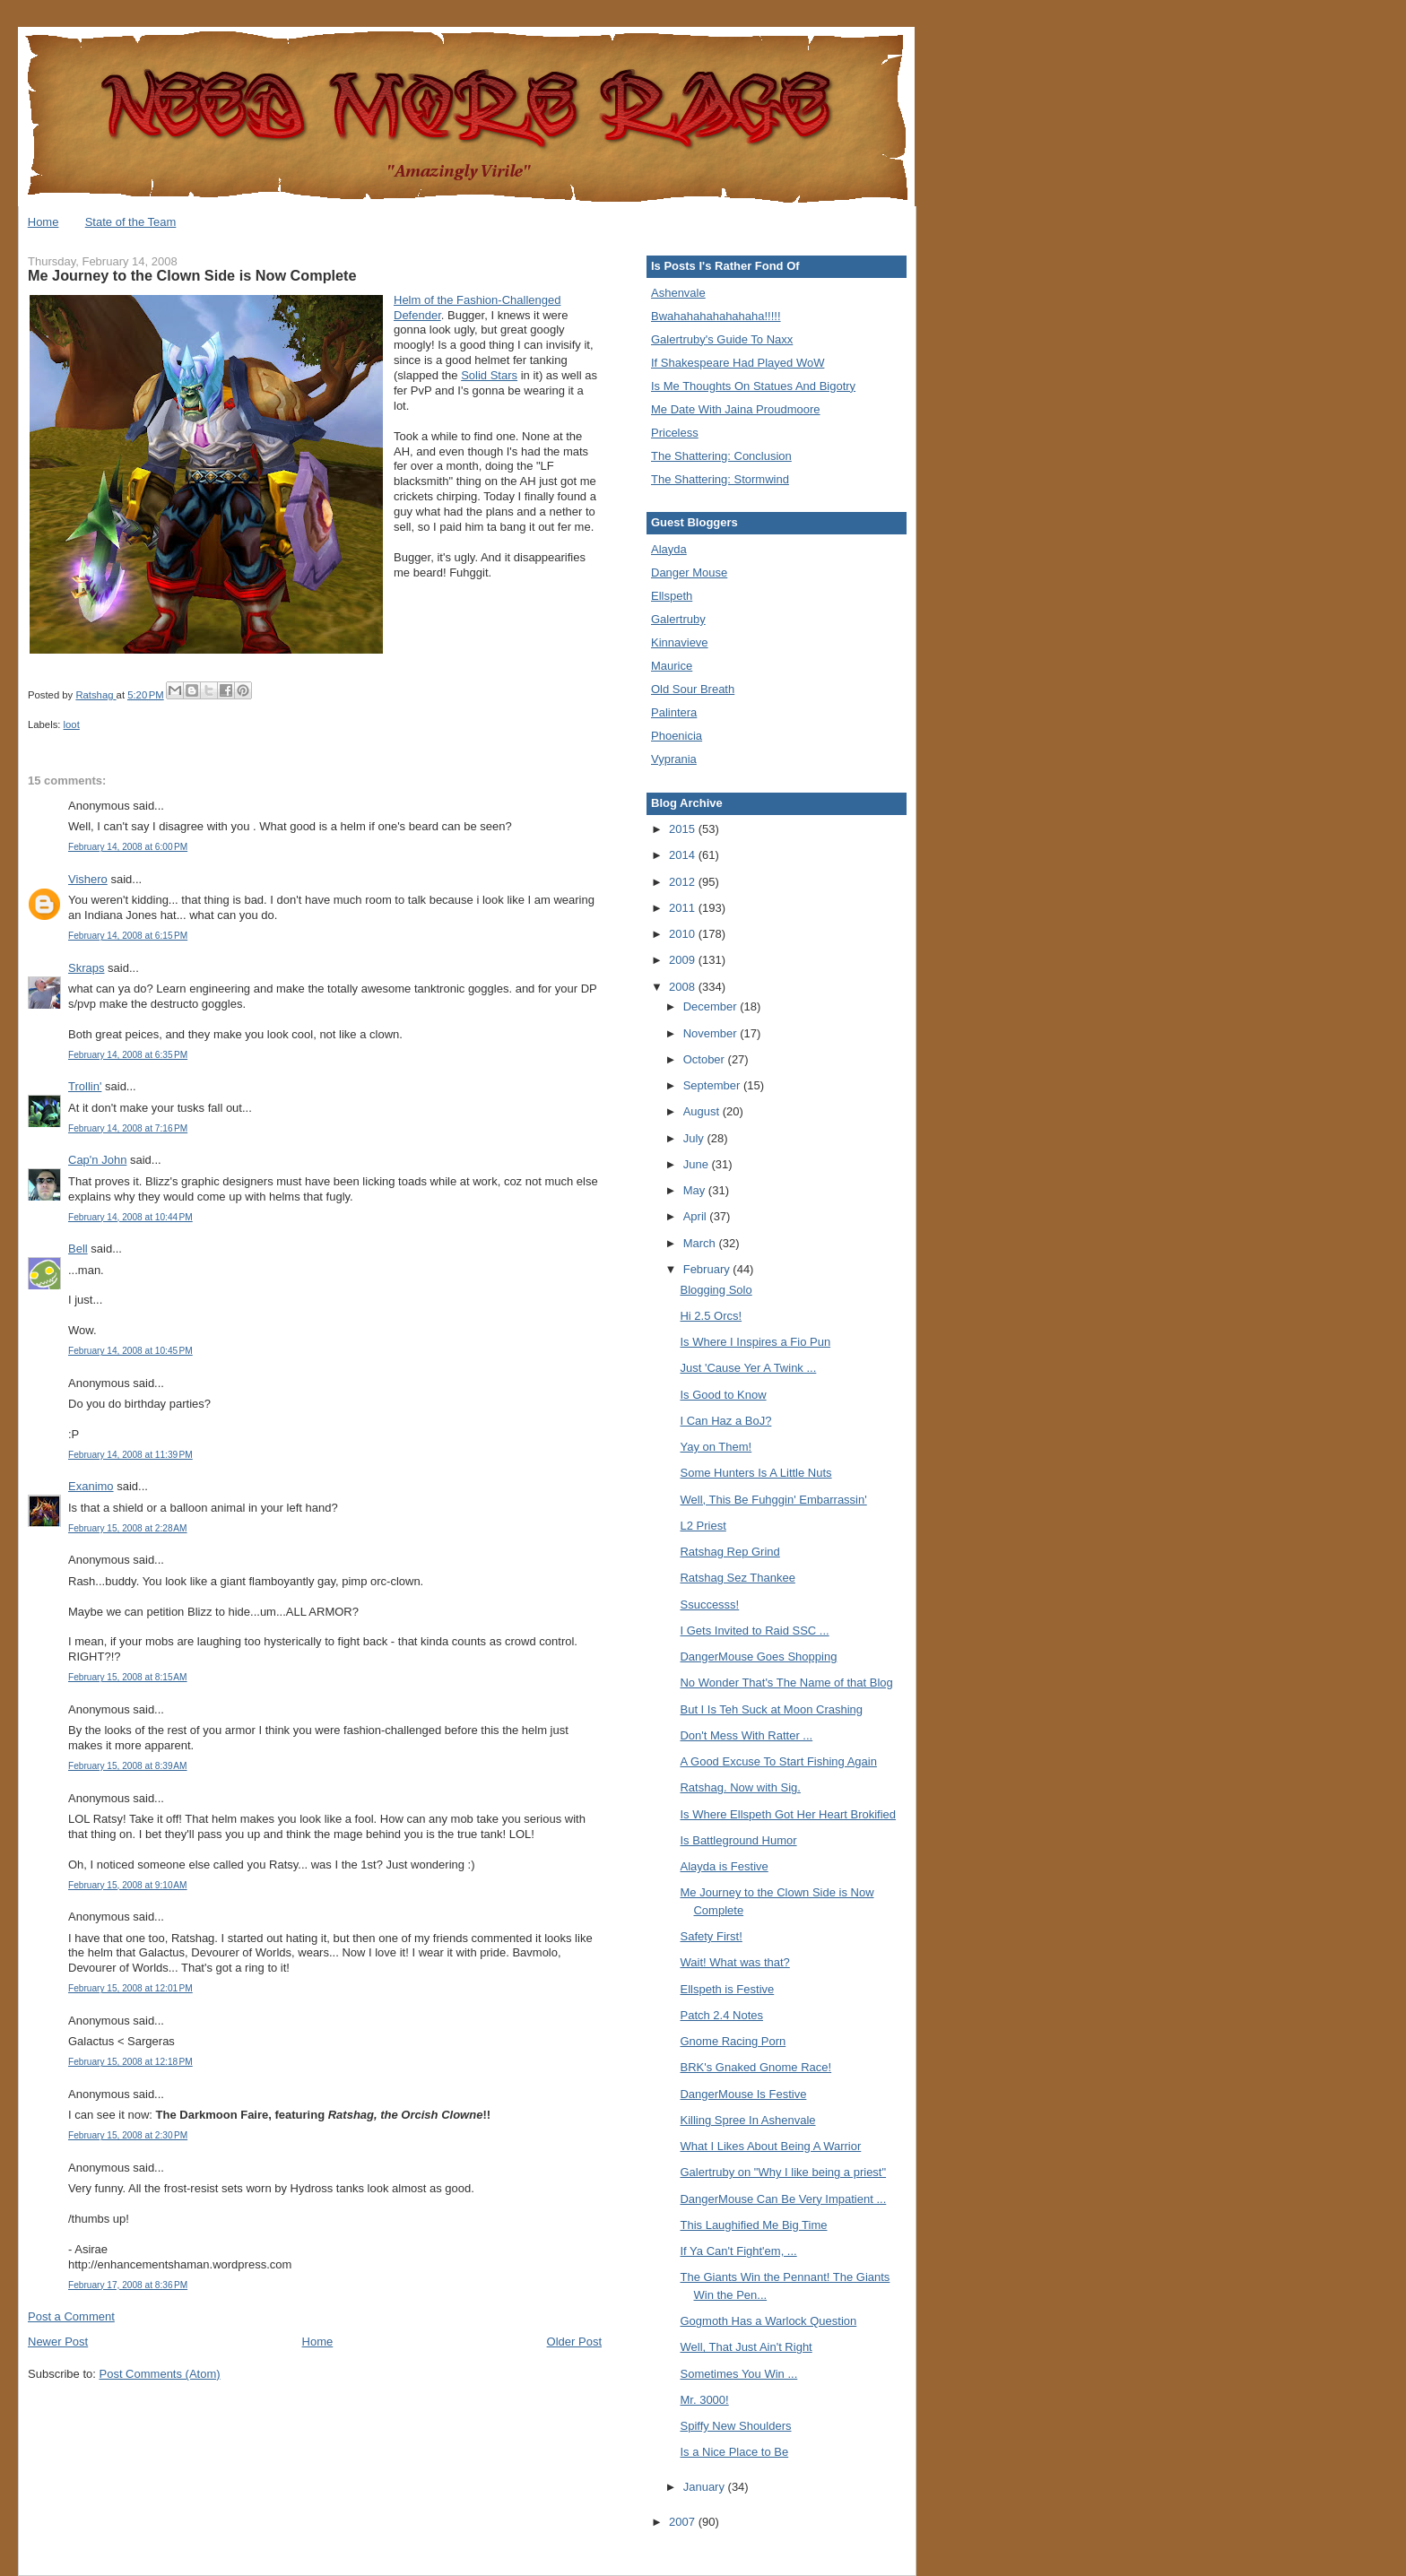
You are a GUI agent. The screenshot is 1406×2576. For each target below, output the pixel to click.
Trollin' (84, 1086)
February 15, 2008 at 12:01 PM (130, 1988)
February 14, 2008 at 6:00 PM (127, 847)
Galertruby (678, 619)
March (701, 1243)
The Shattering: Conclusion (721, 456)
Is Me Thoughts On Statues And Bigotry (753, 386)
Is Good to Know (723, 1394)
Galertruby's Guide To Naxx (722, 339)
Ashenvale (678, 292)
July (695, 1138)
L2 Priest (702, 1525)
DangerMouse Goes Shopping (758, 1656)
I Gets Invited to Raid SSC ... (754, 1630)
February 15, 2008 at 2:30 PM (127, 2135)
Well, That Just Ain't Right (745, 2347)
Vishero (88, 879)
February (708, 1269)
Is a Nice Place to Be (734, 2452)
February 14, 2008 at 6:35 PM (127, 1055)
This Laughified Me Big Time (753, 2225)
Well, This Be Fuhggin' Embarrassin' (773, 1499)
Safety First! (711, 1936)
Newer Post (58, 2341)
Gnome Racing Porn (732, 2041)
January (705, 2487)
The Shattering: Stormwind (720, 479)
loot (72, 724)
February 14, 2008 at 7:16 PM (127, 1128)
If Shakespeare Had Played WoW (737, 362)
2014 (684, 855)
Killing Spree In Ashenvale (747, 2120)
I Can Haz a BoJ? (725, 1420)
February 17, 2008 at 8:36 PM (127, 2285)
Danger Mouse (689, 572)
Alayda (669, 549)
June (697, 1164)
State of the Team (131, 222)
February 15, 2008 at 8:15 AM (127, 1677)
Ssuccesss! (709, 1604)
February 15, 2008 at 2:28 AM (127, 1528)
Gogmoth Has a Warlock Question (768, 2321)
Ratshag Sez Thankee (737, 1577)
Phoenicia (676, 735)
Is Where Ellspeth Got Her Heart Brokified (788, 1814)
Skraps (86, 968)
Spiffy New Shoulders (735, 2426)
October (705, 1059)
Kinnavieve (679, 642)
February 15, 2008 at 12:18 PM (130, 2062)
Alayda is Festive (724, 1866)
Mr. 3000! (704, 2400)
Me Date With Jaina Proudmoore (735, 409)
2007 (684, 2521)
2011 (684, 908)
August (703, 1111)
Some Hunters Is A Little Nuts (755, 1472)
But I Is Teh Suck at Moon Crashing (771, 1709)
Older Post (574, 2341)
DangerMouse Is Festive (743, 2094)
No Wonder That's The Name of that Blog (786, 1682)
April (696, 1216)
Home (43, 222)
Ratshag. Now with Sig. (740, 1787)
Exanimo (91, 1486)
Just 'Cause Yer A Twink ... (748, 1368)
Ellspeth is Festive (727, 1989)
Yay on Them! (715, 1446)
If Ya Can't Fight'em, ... (738, 2251)
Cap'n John (97, 1160)
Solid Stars (489, 375)
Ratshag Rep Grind (729, 1551)
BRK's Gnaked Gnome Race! (755, 2067)
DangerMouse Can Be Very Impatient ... (783, 2199)
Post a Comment (71, 2316)
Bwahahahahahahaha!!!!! (716, 316)
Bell (78, 1248)
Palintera (674, 712)
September (713, 1085)
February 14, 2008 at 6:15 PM (127, 936)
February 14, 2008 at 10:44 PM (130, 1217)
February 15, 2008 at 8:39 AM (127, 1766)
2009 (684, 960)
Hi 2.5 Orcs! (711, 1316)
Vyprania (674, 759)
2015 (684, 829)
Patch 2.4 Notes (721, 2015)
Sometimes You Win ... (738, 2374)
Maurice (671, 665)
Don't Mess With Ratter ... (746, 1735)
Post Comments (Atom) (160, 2374)
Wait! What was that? (734, 1962)
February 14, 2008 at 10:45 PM (130, 1351)
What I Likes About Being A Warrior (770, 2146)
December (712, 1006)
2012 (684, 882)
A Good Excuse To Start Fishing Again (778, 1761)
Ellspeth (671, 596)
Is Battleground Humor (738, 1840)
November (712, 1033)
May (695, 1190)
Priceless (675, 432)
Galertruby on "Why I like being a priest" (783, 2172)
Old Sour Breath (692, 689)
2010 (684, 934)
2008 (684, 986)
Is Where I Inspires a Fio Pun (755, 1342)
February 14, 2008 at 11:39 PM (130, 1455)
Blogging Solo (715, 1290)
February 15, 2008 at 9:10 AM (127, 1885)
